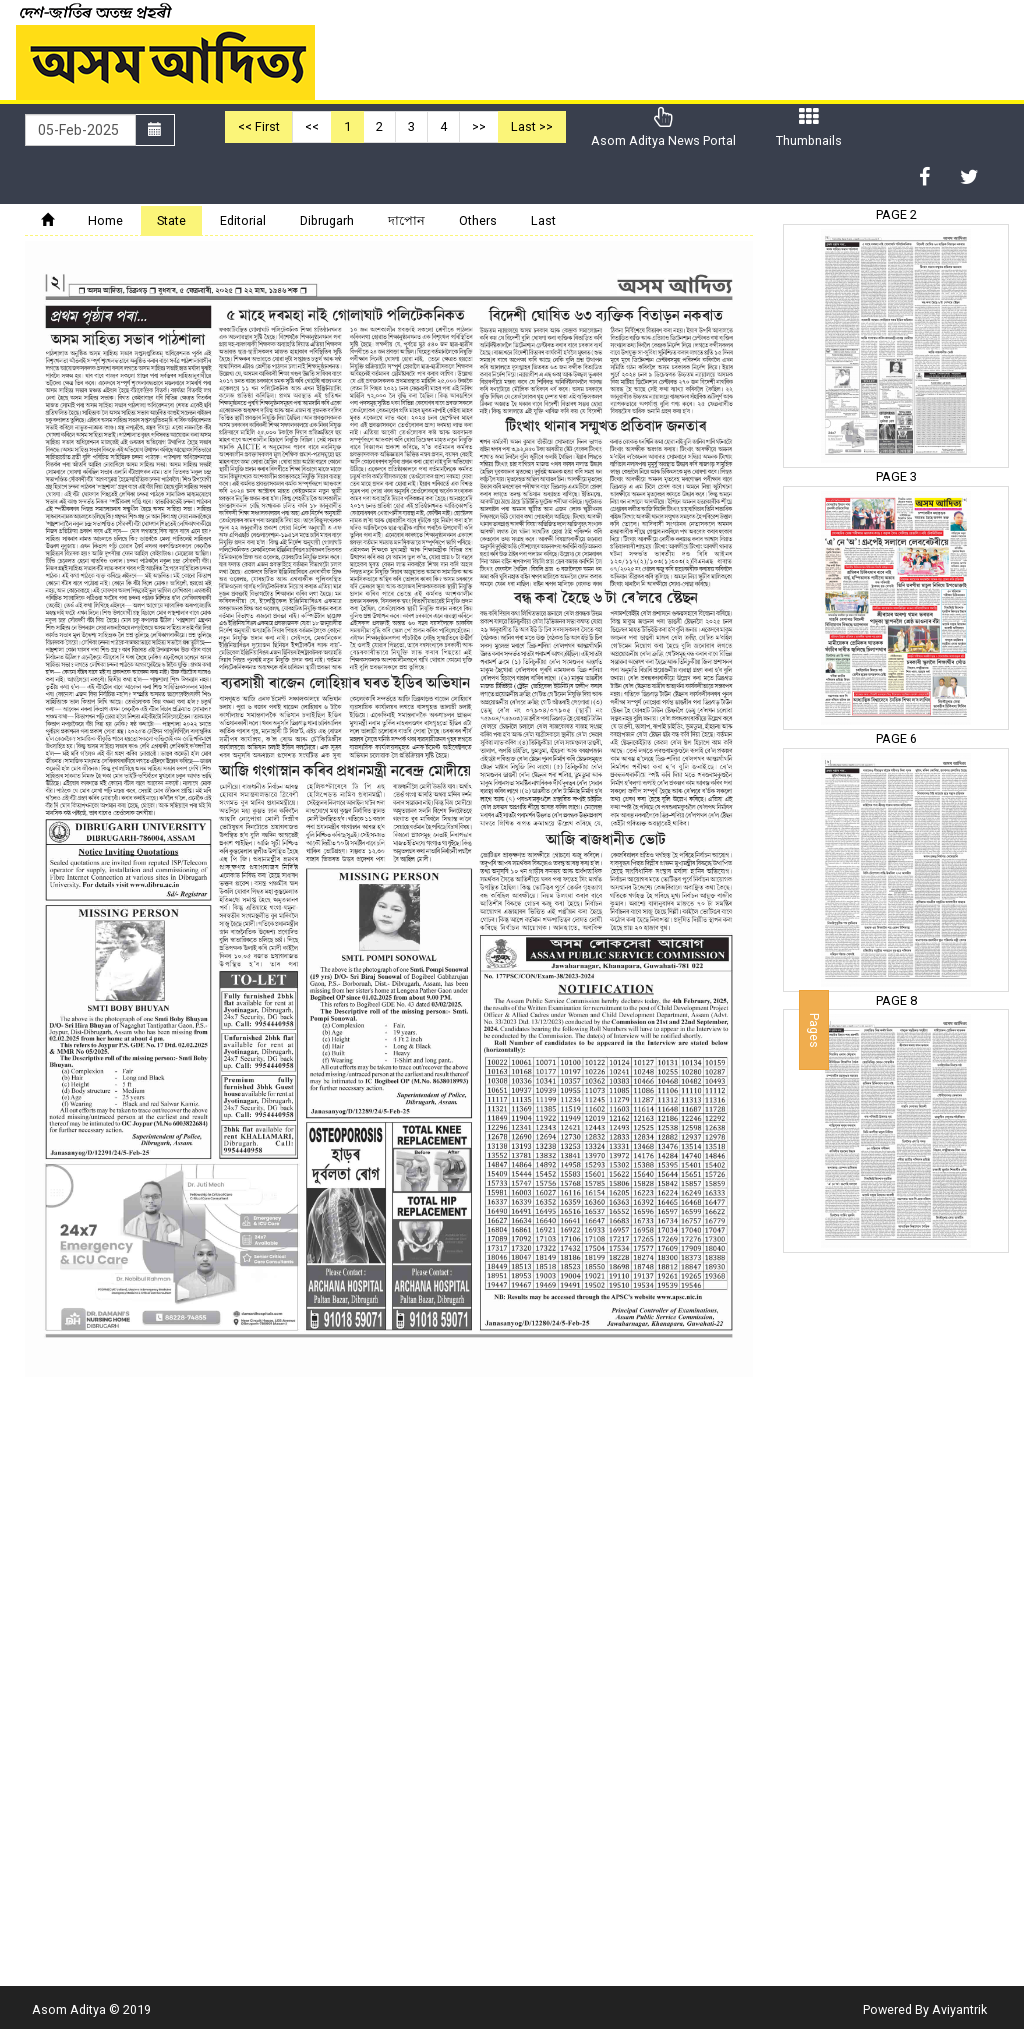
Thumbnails (809, 127)
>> (479, 126)
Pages (814, 1029)
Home (105, 220)
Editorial (243, 220)
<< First (259, 126)
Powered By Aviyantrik (925, 2009)
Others (478, 220)
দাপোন (406, 220)
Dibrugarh (327, 220)
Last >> (532, 126)
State (171, 220)
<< (312, 126)
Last (543, 220)
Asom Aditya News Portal (663, 127)
